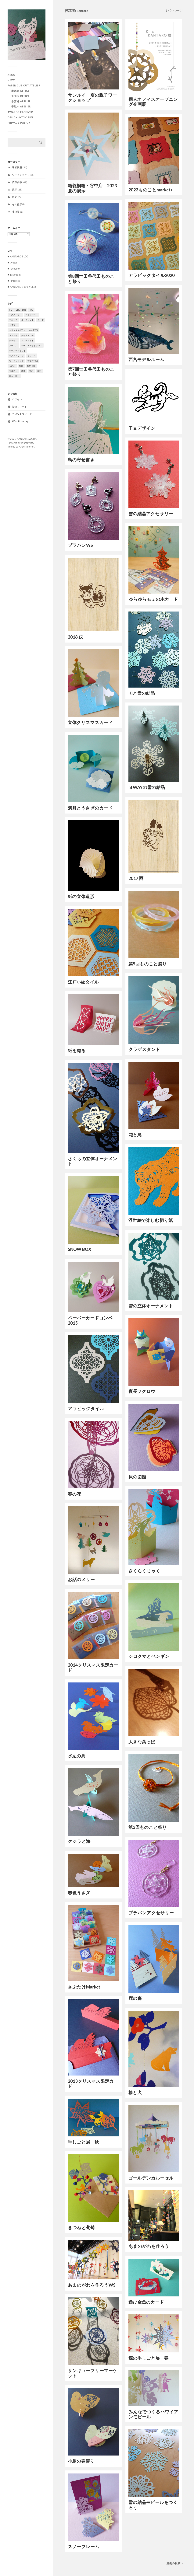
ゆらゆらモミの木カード (153, 599)
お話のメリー (81, 1579)
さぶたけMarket (84, 1986)
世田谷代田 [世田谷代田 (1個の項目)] (32, 361)
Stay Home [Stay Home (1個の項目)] (21, 309)
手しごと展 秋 (83, 2142)
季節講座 (17, 167)
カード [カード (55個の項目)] (41, 320)
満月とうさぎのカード (90, 807)
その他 (16, 204)
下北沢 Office (20, 96)
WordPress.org (20, 421)
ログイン (17, 399)
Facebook (15, 268)
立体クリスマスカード (90, 722)
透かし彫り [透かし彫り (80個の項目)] (14, 376)
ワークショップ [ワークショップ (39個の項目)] (16, 361)
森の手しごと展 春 (148, 2358)
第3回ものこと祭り (147, 1827)
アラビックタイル (86, 1408)
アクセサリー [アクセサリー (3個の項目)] (31, 315)
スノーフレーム (83, 2546)
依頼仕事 (17, 182)
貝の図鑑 (137, 1476)
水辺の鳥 (76, 1755)
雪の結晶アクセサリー (150, 513)
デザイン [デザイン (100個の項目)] (13, 340)
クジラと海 (79, 1841)
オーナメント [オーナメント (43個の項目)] (27, 320)
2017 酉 (135, 878)
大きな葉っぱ (141, 1741)
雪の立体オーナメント (150, 1305)
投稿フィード (19, 406)
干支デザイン (141, 428)
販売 (14, 196)
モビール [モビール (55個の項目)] (31, 355)
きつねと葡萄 (81, 2227)
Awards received (20, 112)
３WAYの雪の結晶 (146, 787)
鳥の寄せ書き (81, 459)
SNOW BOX (79, 1249)
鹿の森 (135, 1998)
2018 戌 (75, 637)
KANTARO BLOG (19, 256)
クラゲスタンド (144, 1049)
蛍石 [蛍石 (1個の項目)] (31, 371)
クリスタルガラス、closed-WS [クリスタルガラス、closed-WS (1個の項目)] (23, 330)
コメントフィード (22, 414)
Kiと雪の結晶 (141, 693)
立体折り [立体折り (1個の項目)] (13, 371)
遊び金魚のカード (146, 2302)
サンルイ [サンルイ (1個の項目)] (13, 335)
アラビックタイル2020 (151, 275)
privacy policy (19, 122)
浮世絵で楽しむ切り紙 (150, 1220)
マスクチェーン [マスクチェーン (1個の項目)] (16, 355)
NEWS (12, 80)
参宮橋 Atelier (21, 101)
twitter (13, 262)
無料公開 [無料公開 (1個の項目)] (31, 366)
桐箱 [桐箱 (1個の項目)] (21, 366)
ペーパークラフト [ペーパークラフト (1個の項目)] (17, 350)
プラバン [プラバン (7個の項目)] (13, 345)
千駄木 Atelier (21, 106)
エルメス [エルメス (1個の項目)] (13, 320)
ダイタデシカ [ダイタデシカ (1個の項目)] (27, 335)
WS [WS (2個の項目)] (31, 309)
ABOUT (12, 74)
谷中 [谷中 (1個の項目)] (39, 371)
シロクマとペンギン (148, 1656)
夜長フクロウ (141, 1391)
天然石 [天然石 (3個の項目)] (12, 366)
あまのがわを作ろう (148, 2246)
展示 (14, 189)
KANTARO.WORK (26, 438)
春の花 (74, 1494)
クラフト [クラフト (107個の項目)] (13, 325)
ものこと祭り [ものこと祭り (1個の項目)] (15, 315)
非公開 (16, 211)
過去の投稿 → (175, 2563)
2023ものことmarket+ (150, 189)
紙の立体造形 (81, 896)
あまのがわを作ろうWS (91, 2285)
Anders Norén (26, 446)
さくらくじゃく (144, 1570)
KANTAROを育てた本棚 (23, 286)
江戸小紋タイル (83, 982)
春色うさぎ (79, 1892)
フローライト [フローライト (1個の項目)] (27, 340)
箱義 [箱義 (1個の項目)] (23, 371)
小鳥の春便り (81, 2461)
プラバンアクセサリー (151, 1912)
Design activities (20, 117)
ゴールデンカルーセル (151, 2177)
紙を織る (77, 1050)
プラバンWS (80, 545)
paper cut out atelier (24, 85)
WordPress (27, 442)
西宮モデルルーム (146, 359)
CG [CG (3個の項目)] (10, 309)
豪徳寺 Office (20, 90)
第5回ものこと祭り (147, 963)
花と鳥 (135, 1134)
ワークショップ (20, 174)
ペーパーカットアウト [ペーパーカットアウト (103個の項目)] (31, 345)
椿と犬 (135, 2092)
